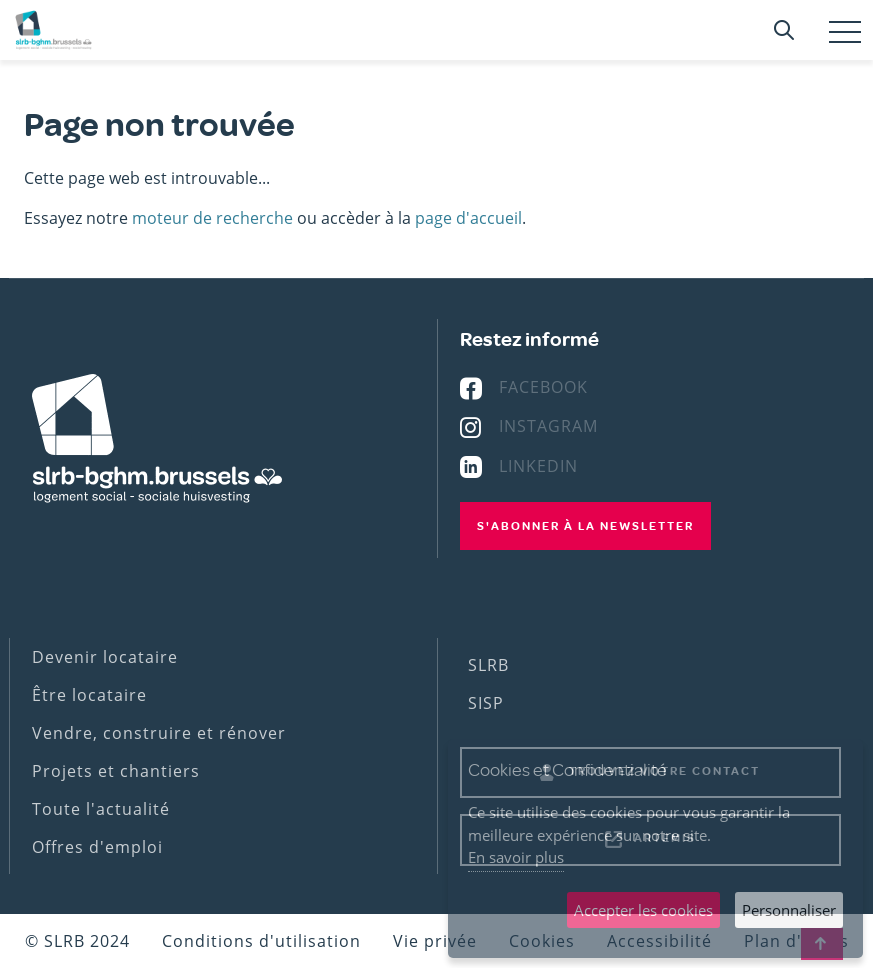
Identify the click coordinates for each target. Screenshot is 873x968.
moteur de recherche (212, 218)
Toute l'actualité (101, 809)
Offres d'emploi (97, 847)
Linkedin (538, 466)
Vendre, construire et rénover (159, 733)
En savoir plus (516, 857)
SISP (486, 703)
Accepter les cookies (643, 910)
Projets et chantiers (116, 771)
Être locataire (89, 695)
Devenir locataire (105, 657)
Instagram (548, 426)
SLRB (488, 665)
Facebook (543, 387)
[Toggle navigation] (845, 32)
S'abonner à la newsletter (585, 526)
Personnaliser (789, 910)
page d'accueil (468, 218)
